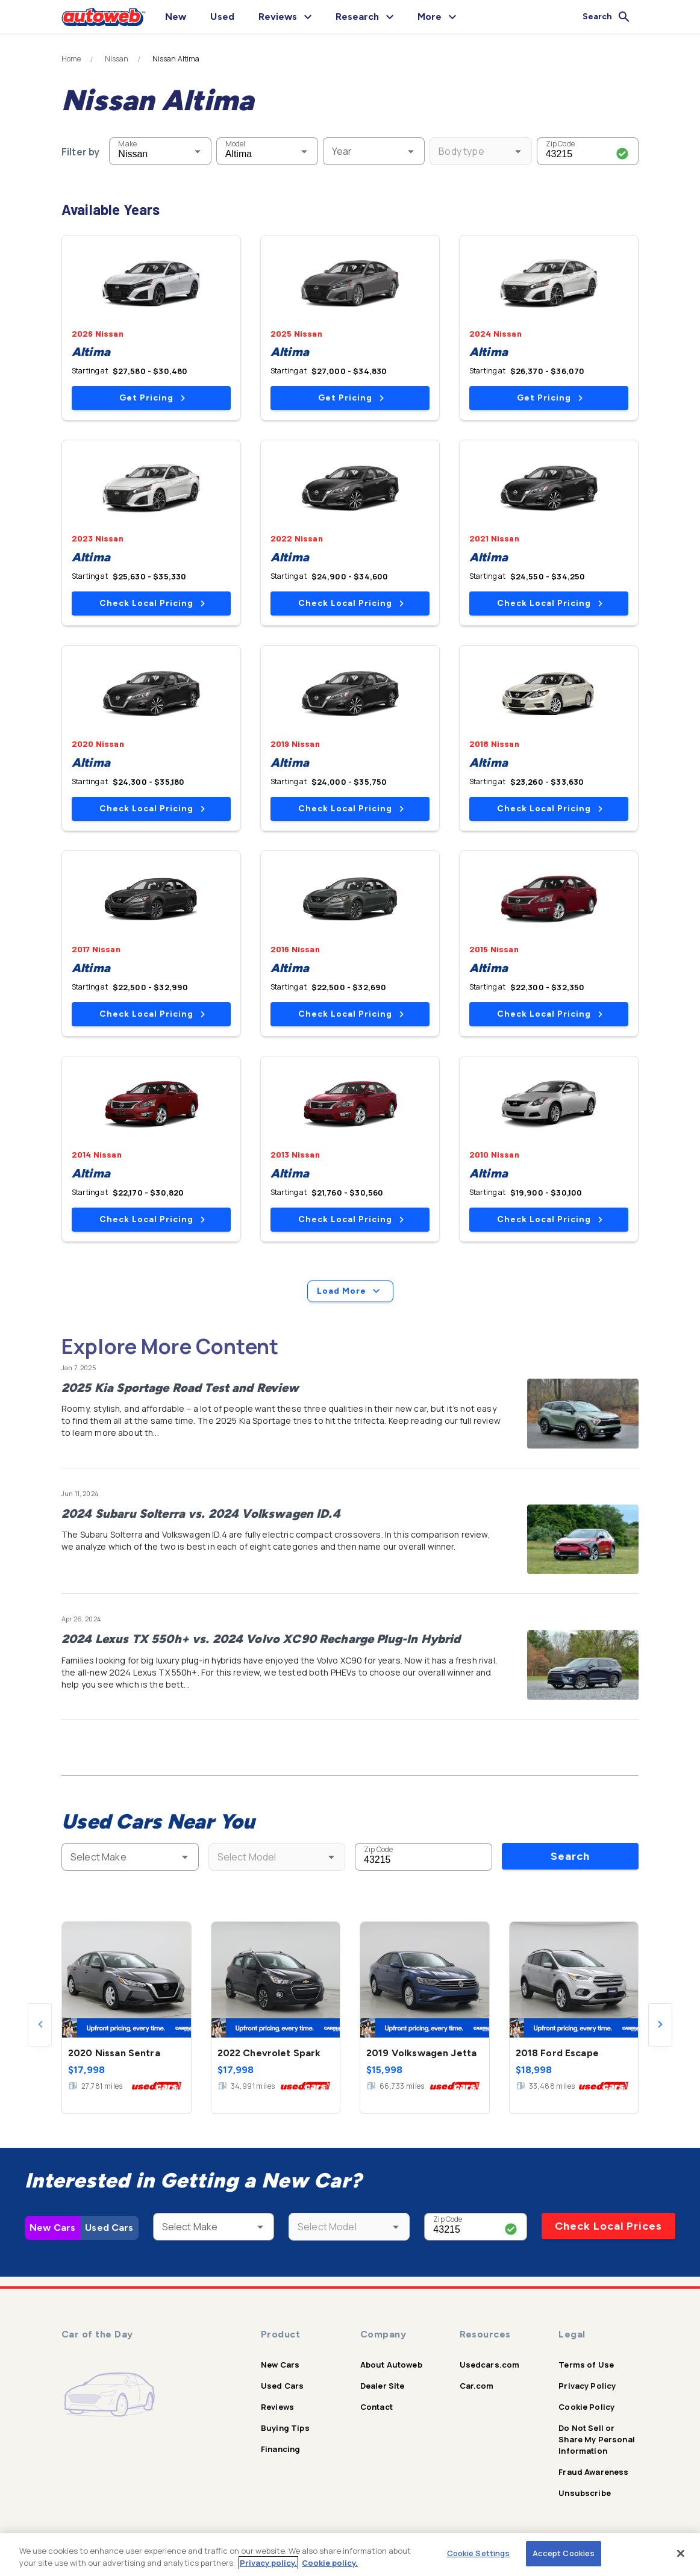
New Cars (52, 2227)
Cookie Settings (478, 2553)
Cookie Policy (586, 2406)
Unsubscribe (584, 2492)
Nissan (117, 59)
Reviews (277, 2406)
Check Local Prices (608, 2226)
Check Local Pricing (152, 603)
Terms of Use (586, 2364)
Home (71, 59)
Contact (376, 2406)
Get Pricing (152, 398)
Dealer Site (382, 2385)
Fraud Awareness (593, 2471)
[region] (350, 2554)
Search (570, 1856)
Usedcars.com (490, 2364)
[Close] (680, 2553)
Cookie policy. (330, 2562)
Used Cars (109, 2227)
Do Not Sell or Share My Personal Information (596, 2439)
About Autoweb (391, 2364)
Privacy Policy (587, 2385)
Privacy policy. (268, 2562)
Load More (350, 1291)
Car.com (477, 2385)
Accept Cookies (564, 2553)
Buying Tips (285, 2427)
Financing (280, 2448)
